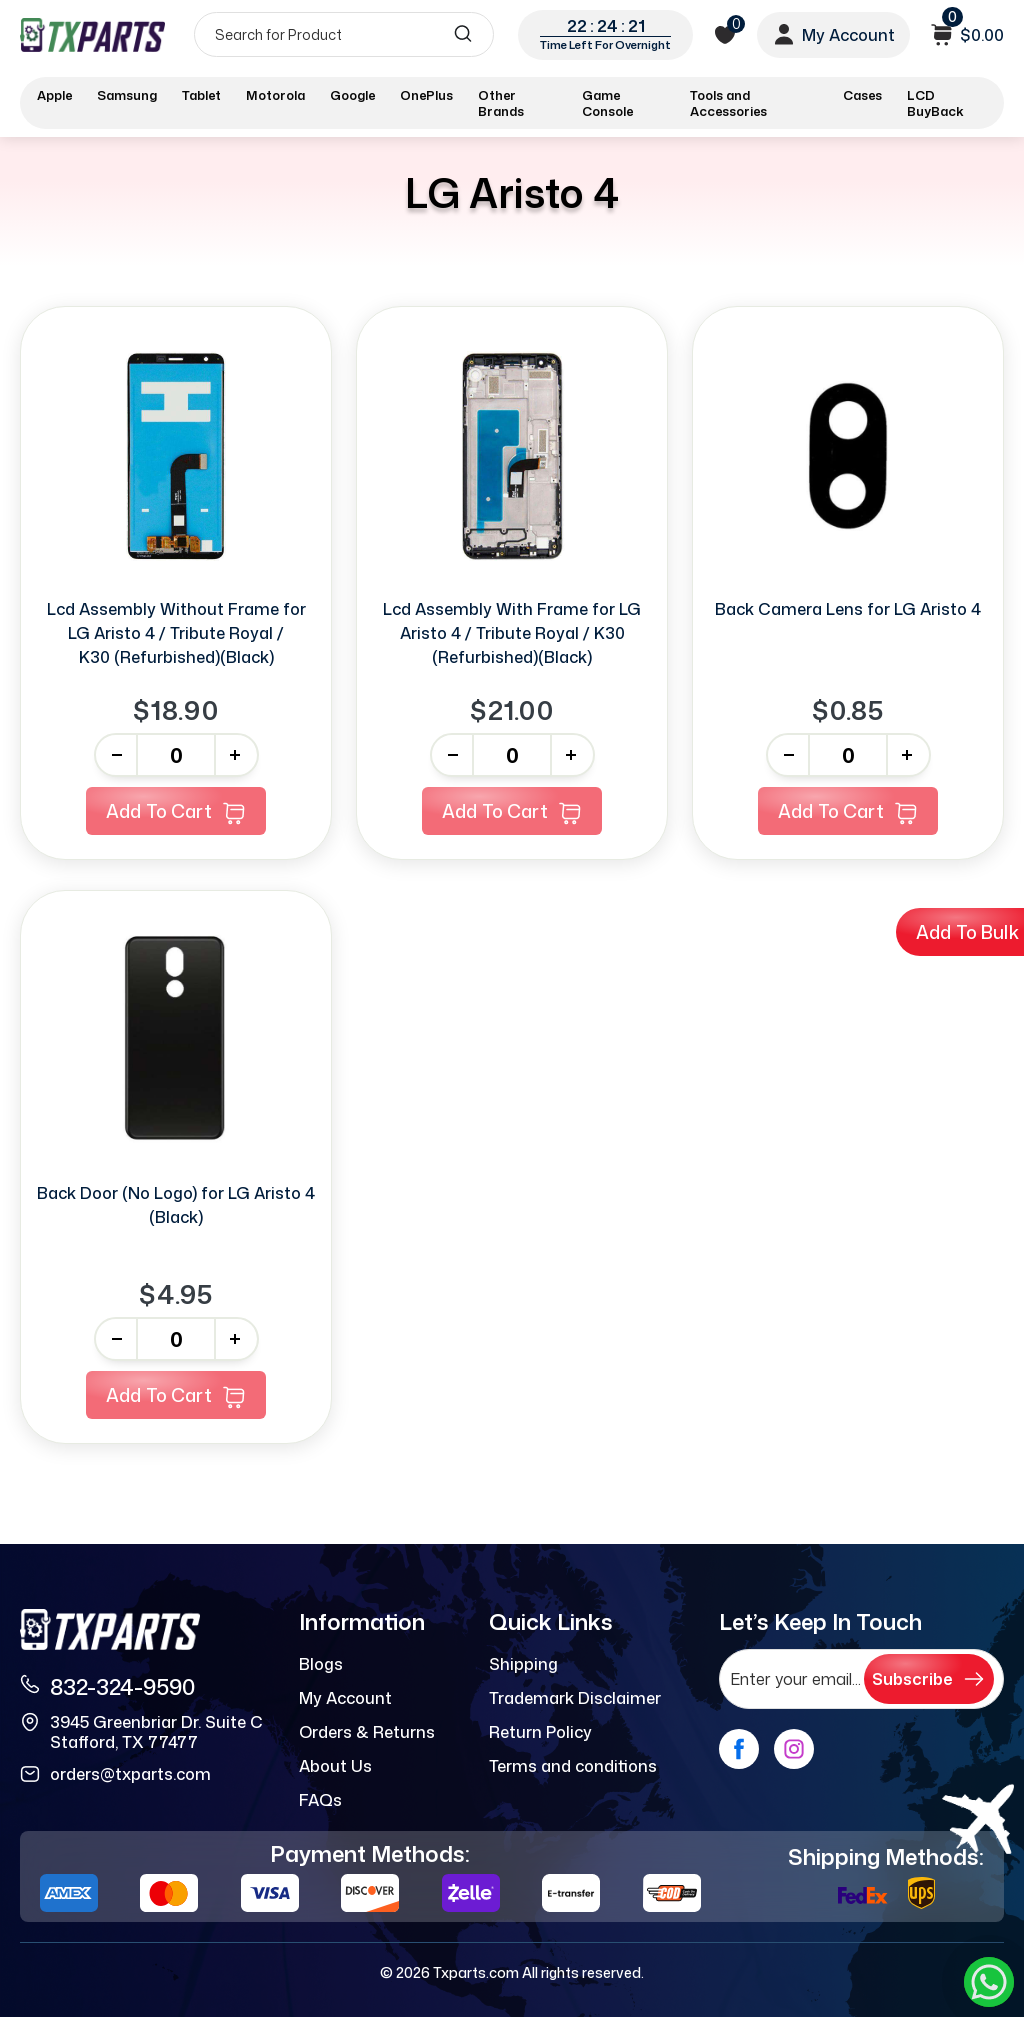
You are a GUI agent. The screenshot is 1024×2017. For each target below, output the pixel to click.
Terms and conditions (573, 1766)
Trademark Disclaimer (575, 1698)
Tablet (201, 95)
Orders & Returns (367, 1732)
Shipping (523, 1664)
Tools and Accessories (728, 103)
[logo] (92, 34)
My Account (345, 1698)
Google (352, 95)
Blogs (321, 1664)
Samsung (127, 95)
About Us (335, 1766)
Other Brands (501, 103)
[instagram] (794, 1749)
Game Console (607, 103)
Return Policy (540, 1732)
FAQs (320, 1800)
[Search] (344, 34)
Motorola (275, 95)
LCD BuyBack (935, 103)
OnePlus (426, 95)
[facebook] (739, 1749)
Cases (862, 95)
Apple (54, 95)
